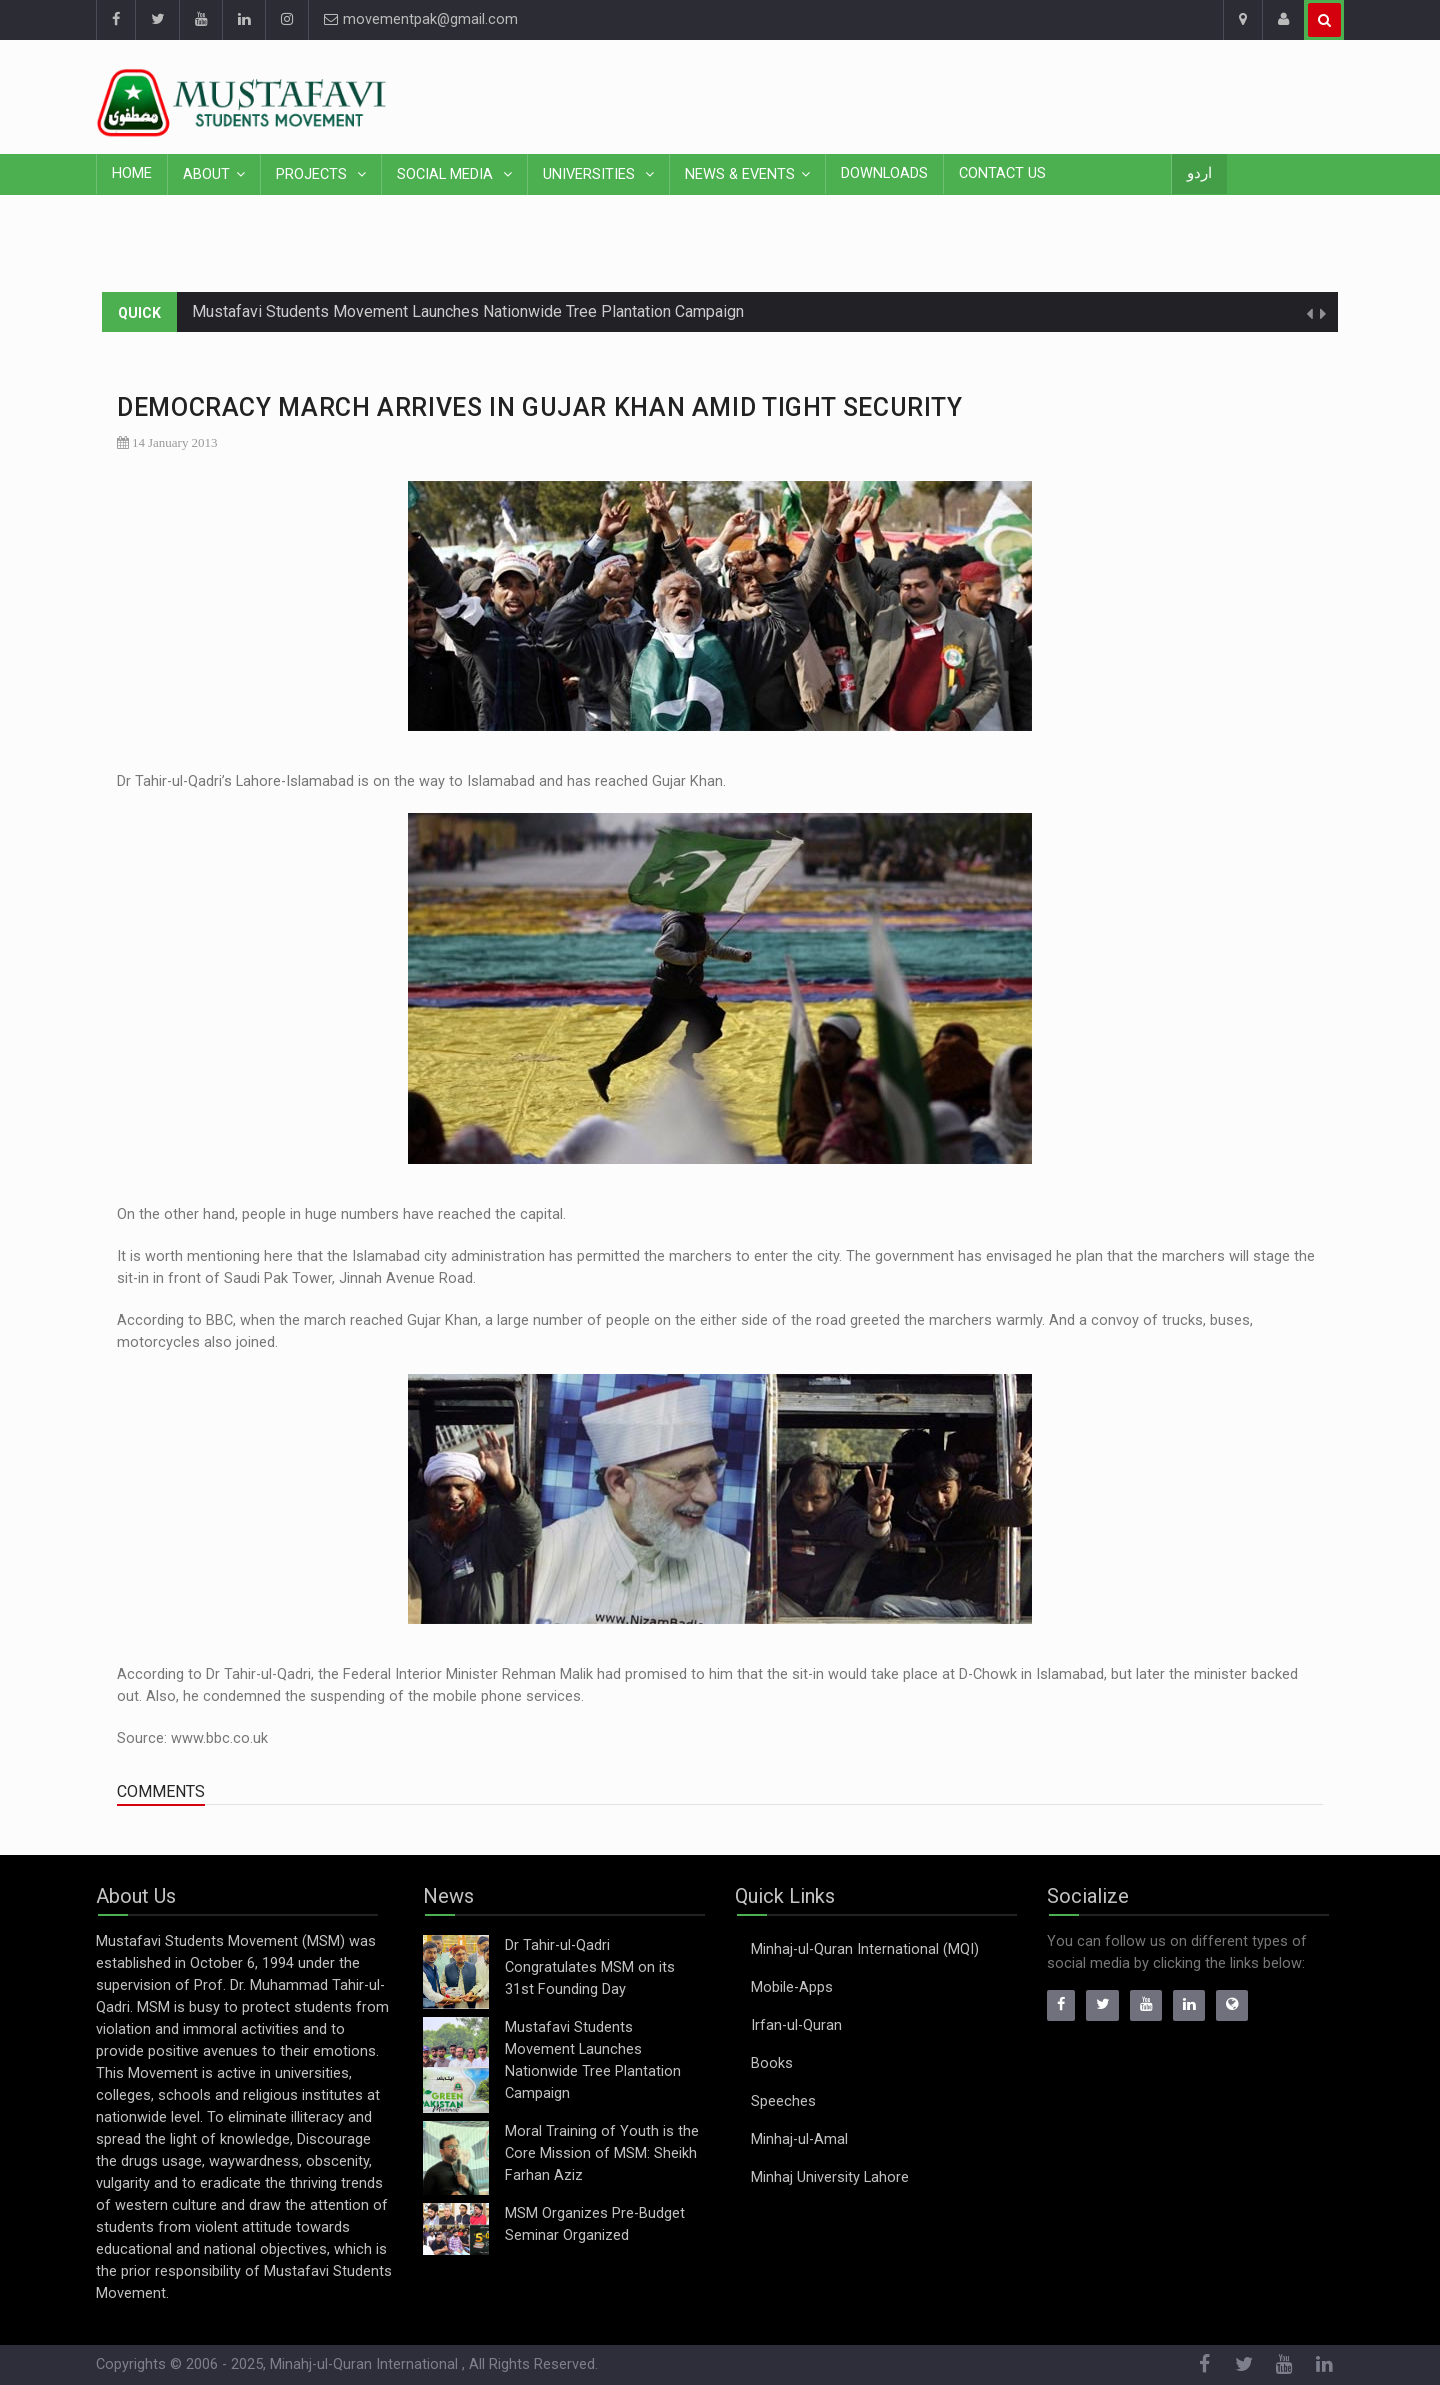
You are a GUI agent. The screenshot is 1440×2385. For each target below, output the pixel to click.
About (206, 174)
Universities (591, 174)
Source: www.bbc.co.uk (192, 1738)
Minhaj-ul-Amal (799, 2139)
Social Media (447, 174)
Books (772, 2063)
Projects (313, 174)
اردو (1199, 173)
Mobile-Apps (792, 1987)
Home (132, 173)
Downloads (884, 173)
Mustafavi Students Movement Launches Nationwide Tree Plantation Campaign (468, 311)
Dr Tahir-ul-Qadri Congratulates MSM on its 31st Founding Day (590, 1967)
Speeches (783, 2101)
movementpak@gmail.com (421, 19)
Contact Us (1002, 173)
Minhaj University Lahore (830, 2177)
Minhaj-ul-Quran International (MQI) (865, 1949)
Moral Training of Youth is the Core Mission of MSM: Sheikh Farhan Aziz (602, 2153)
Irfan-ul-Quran (796, 2025)
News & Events (740, 174)
